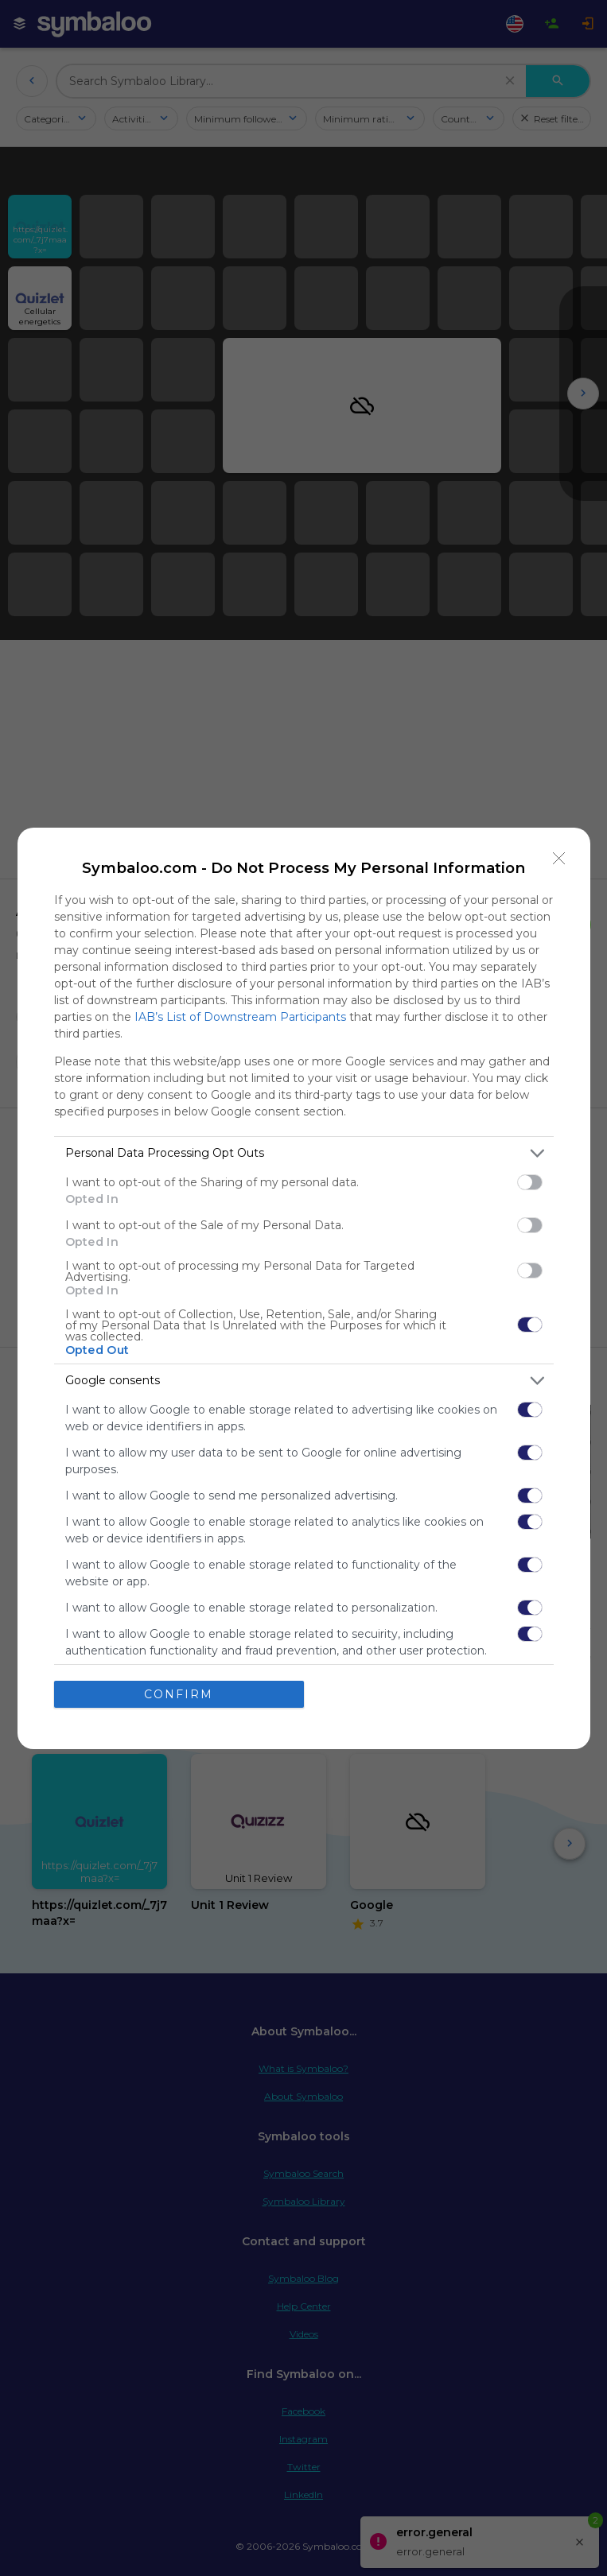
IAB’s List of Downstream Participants (240, 1017)
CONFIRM (178, 1694)
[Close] (559, 859)
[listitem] (304, 1153)
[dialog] (304, 1288)
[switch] (530, 1182)
